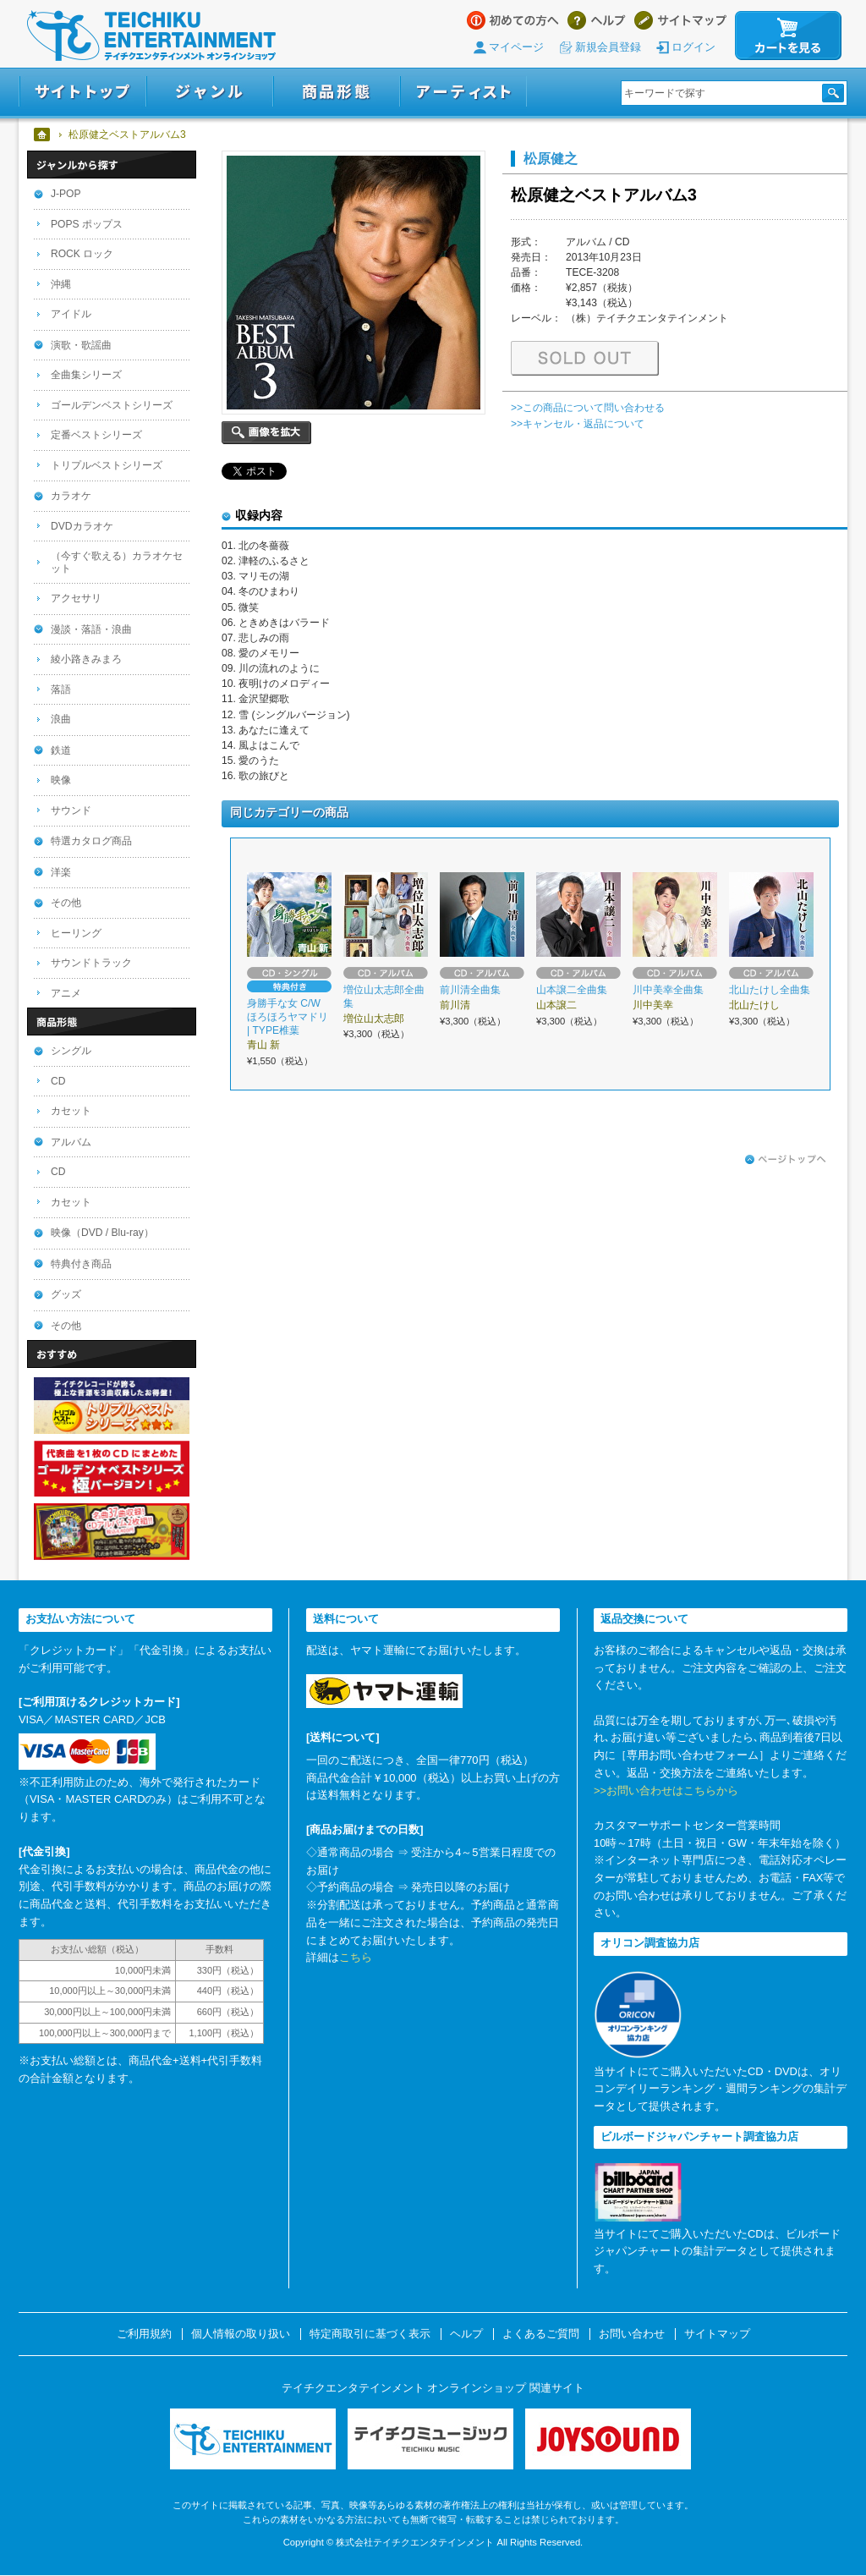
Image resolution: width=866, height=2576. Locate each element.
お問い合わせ (632, 2334)
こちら (355, 1957)
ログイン (693, 47)
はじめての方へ (513, 20)
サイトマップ (680, 20)
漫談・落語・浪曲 (91, 629)
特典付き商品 (81, 1264)
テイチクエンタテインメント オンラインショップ (151, 35)
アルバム (71, 1142)
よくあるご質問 (540, 2334)
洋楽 (61, 872)
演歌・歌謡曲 (81, 345)
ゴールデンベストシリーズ (112, 405)
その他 (66, 903)
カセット (71, 1111)
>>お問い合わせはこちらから (666, 1790)
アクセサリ (76, 598)
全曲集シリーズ (86, 375)
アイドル (71, 314)
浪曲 (61, 719)
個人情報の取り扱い (240, 2334)
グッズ (66, 1294)
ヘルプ (596, 20)
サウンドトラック (91, 963)
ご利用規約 (144, 2334)
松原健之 (550, 158)
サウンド (71, 810)
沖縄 (61, 284)
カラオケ (71, 496)
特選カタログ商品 (91, 841)
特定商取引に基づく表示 (370, 2334)
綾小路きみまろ (86, 659)
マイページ (516, 47)
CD (58, 1081)
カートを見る (788, 35)
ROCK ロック (82, 254)
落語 (61, 689)
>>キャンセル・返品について (577, 424)
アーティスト (463, 92)
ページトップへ (785, 1160)
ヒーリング (76, 933)
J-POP (66, 194)
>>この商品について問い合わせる (588, 408)
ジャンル (209, 92)
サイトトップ (82, 92)
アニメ (66, 993)
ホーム (43, 134)
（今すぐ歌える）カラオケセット (117, 562)
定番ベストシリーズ (96, 435)
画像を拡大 (266, 432)
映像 (61, 780)
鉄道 (61, 750)
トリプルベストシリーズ (106, 465)
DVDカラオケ (82, 526)
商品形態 (336, 92)
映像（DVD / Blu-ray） (102, 1233)
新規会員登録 (608, 47)
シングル (71, 1051)
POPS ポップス (87, 224)
